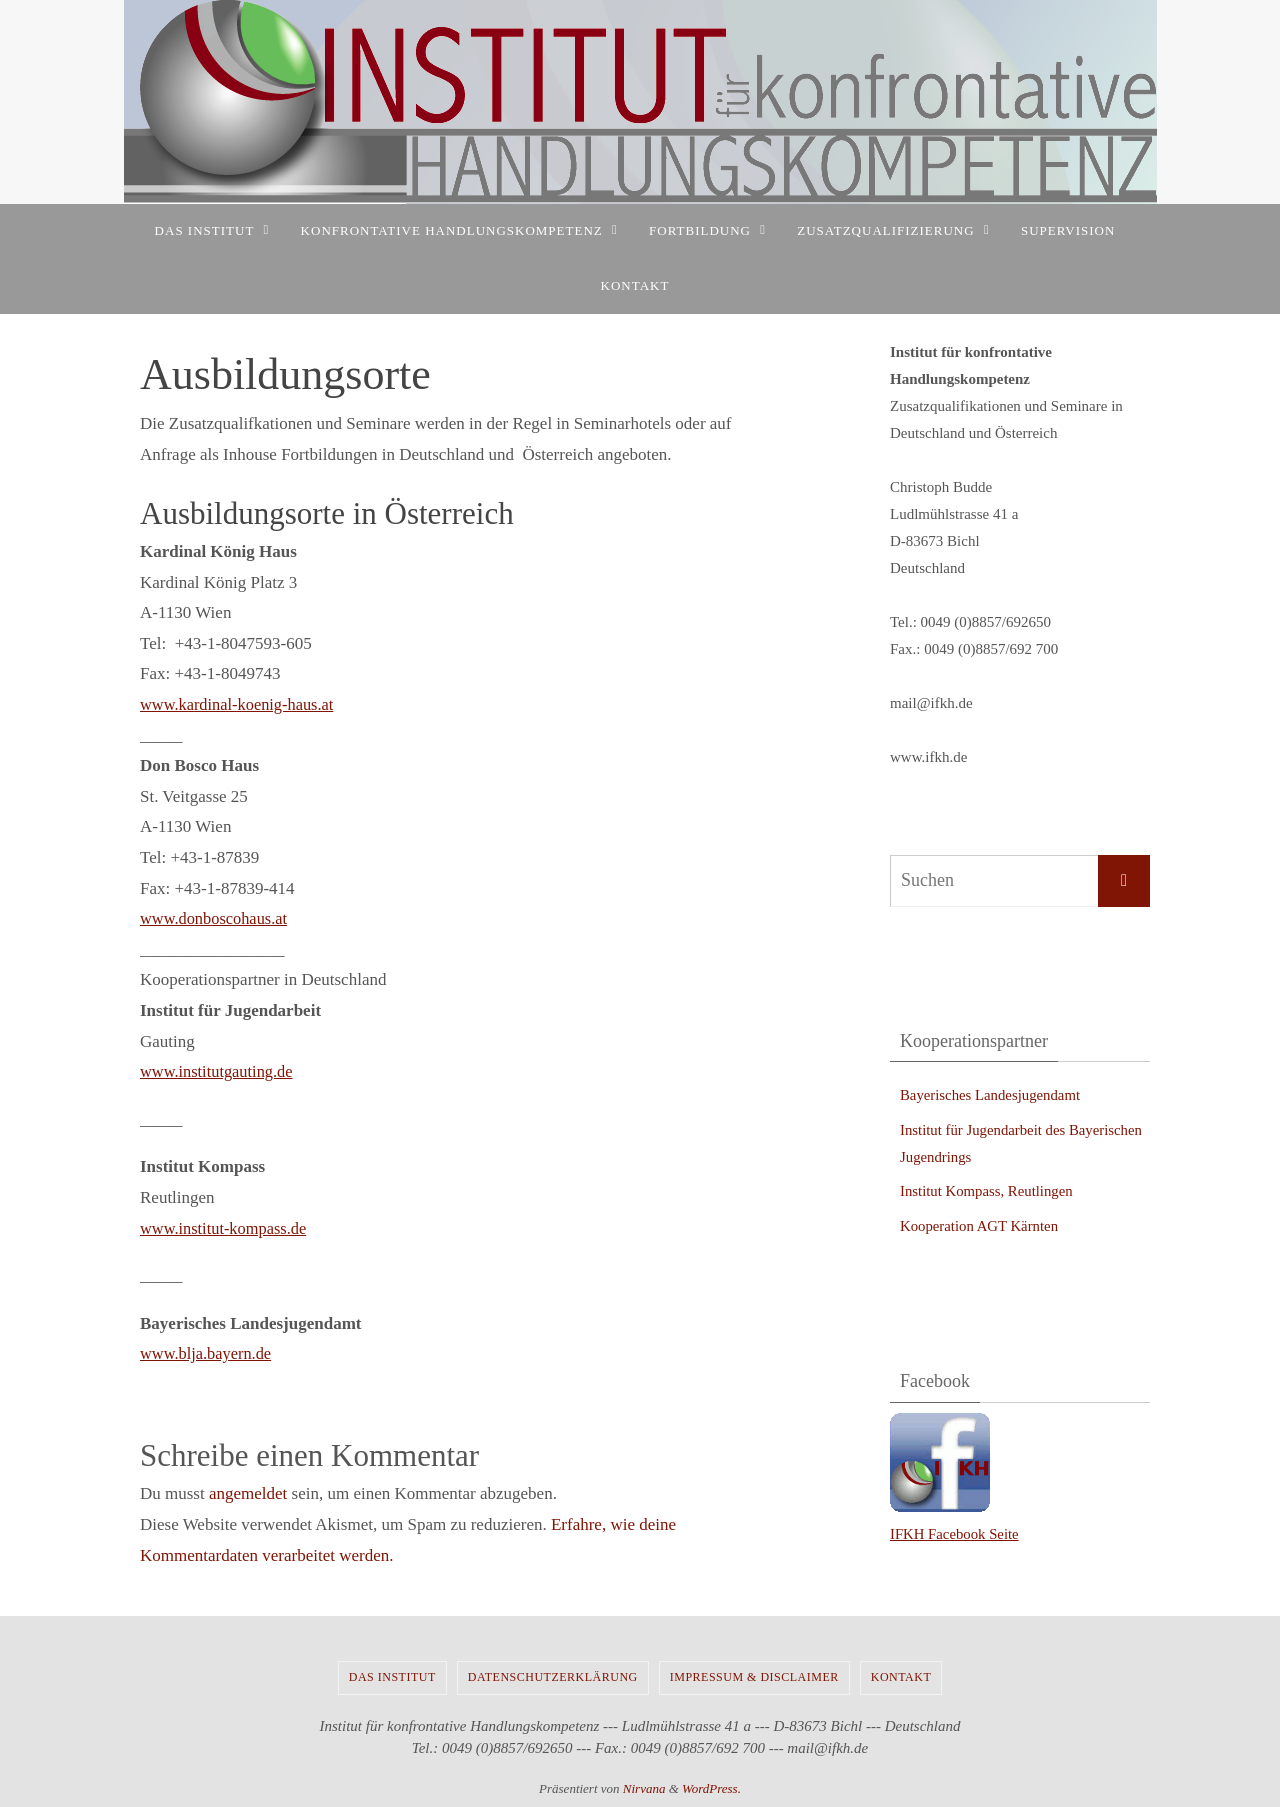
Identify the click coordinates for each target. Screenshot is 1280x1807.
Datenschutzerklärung (553, 1677)
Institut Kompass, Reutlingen (987, 1191)
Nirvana (644, 1788)
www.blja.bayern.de (208, 1353)
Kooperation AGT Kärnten (980, 1226)
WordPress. (711, 1788)
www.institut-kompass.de (226, 1228)
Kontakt (901, 1677)
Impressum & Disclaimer (754, 1677)
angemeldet (248, 1493)
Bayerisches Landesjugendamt (991, 1095)
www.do (168, 918)
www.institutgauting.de (219, 1071)
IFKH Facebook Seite (955, 1534)
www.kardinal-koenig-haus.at (240, 704)
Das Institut (392, 1677)
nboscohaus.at (245, 918)
